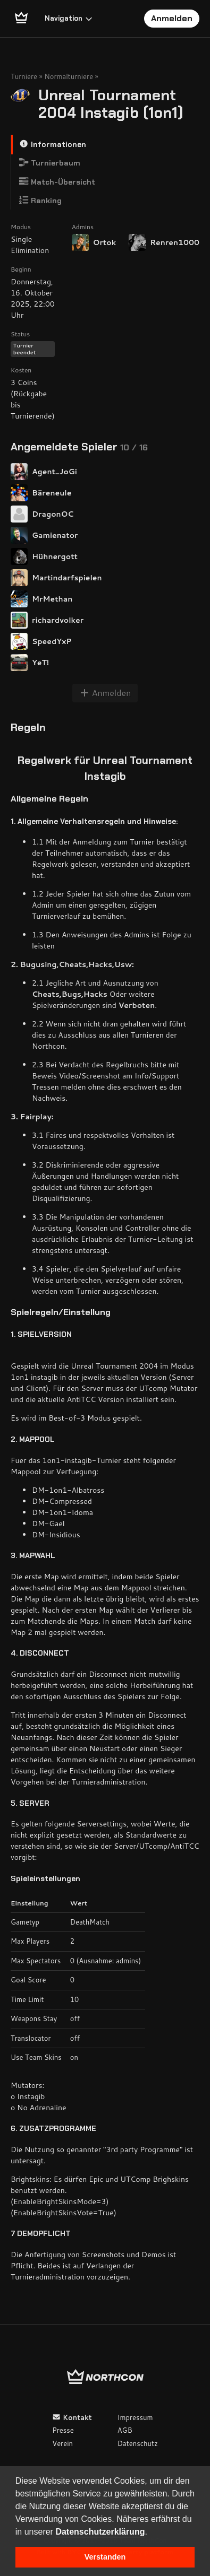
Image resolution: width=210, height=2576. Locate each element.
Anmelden (171, 18)
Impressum (135, 2417)
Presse (62, 2430)
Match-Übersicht (57, 182)
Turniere (24, 76)
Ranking (40, 200)
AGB (124, 2430)
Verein (62, 2443)
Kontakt (72, 2417)
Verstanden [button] (105, 2557)
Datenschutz (137, 2443)
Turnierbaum (49, 163)
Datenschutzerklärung (100, 2531)
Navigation (69, 18)
